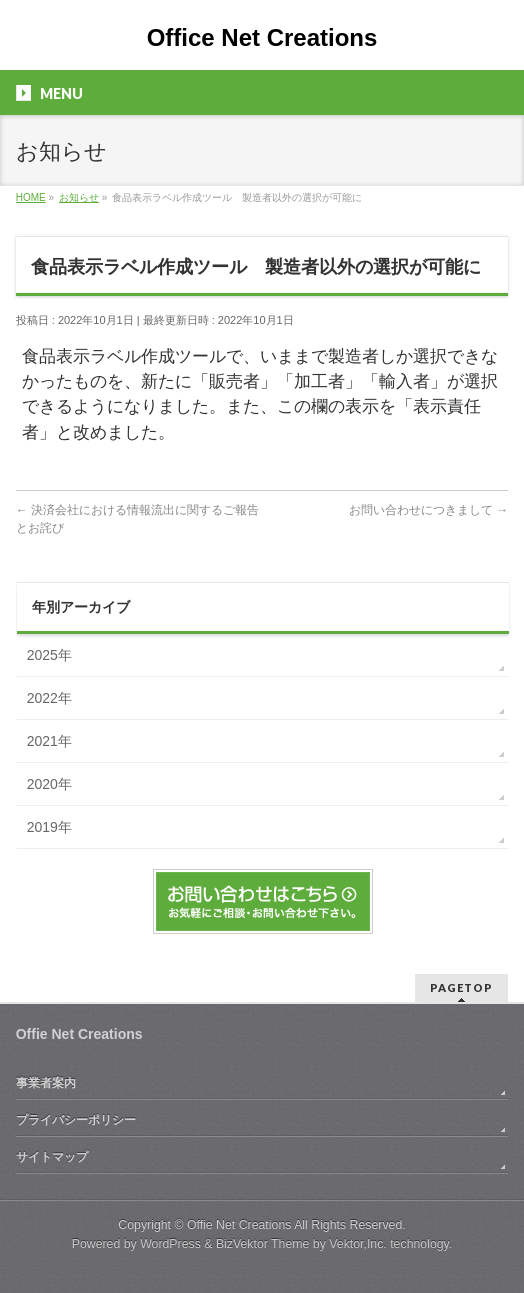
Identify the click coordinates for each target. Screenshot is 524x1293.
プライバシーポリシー (76, 1120)
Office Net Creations (262, 37)
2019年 (49, 827)
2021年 (49, 741)
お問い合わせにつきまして (428, 510)
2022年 (49, 698)
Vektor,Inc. (358, 1244)
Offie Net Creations (239, 1225)
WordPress (170, 1244)
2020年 (49, 784)
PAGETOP (461, 987)
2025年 (49, 655)
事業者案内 (46, 1083)
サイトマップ (52, 1157)
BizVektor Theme (263, 1244)
